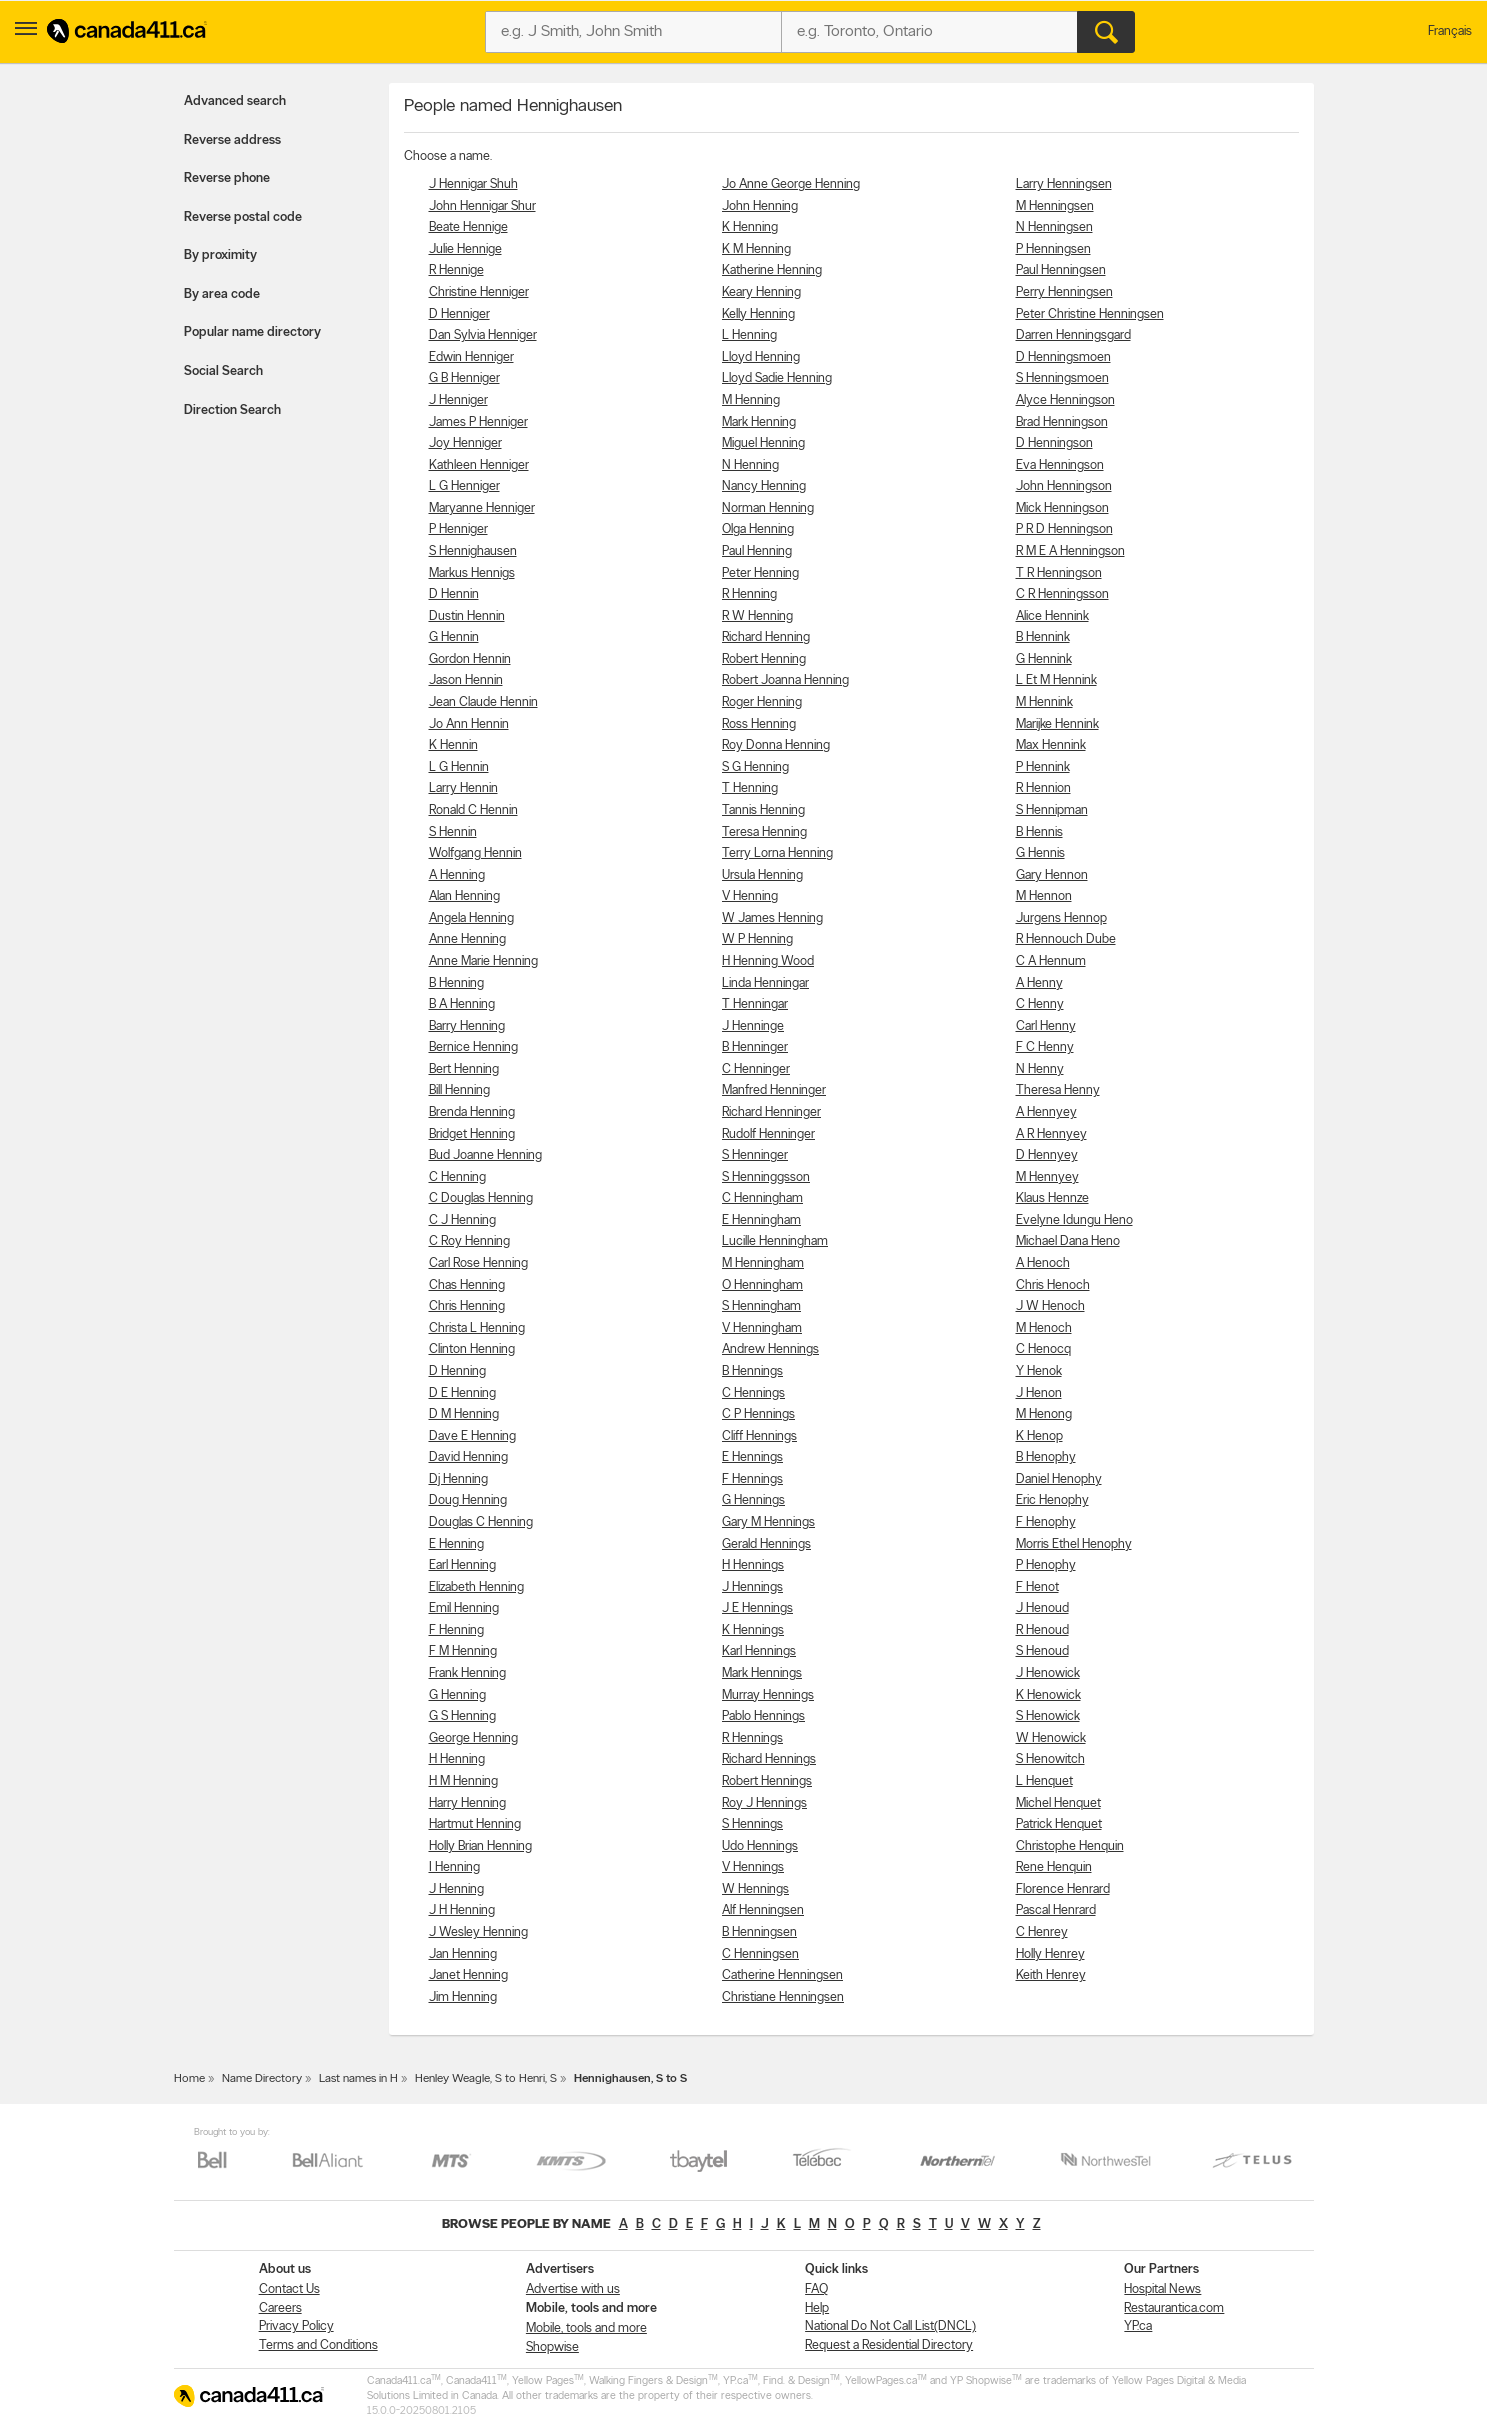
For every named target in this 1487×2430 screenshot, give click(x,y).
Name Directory (262, 2079)
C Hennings (753, 1393)
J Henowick (1048, 1673)
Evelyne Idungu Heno (1074, 1220)
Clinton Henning (472, 1349)
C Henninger (756, 1069)
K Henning (750, 227)
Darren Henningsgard (1073, 335)
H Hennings (753, 1565)
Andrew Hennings (770, 1349)
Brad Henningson (1062, 422)
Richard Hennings (769, 1759)
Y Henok (1039, 1371)
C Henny (1040, 1004)
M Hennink (1044, 702)
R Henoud (1042, 1630)
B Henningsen (759, 1932)
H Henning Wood (768, 961)
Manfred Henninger (774, 1090)
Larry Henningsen (1064, 184)
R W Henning (757, 616)
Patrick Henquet (1059, 1824)
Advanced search (235, 101)
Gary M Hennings (768, 1522)
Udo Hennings (760, 1846)
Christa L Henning (477, 1328)
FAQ (816, 2289)
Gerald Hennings (766, 1544)
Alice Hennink (1052, 616)
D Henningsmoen (1063, 357)
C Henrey (1042, 1932)
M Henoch (1044, 1328)
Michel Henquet (1058, 1803)
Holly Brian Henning (480, 1846)
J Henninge (753, 1026)
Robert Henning (764, 659)
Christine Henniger (479, 292)
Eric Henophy (1052, 1500)
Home (189, 2079)
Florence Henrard (1063, 1889)
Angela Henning (471, 918)
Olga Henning (758, 529)
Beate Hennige (468, 227)
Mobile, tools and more (586, 2328)
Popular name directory (252, 332)
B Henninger (755, 1047)
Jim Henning (463, 1997)
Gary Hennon (1052, 875)
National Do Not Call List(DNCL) (890, 2326)
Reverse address (232, 140)
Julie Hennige (465, 249)
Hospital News (1162, 2289)
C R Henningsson (1062, 594)
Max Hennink (1051, 745)
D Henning (457, 1371)
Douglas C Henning (481, 1522)
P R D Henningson (1064, 529)
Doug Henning (468, 1500)
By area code (222, 294)
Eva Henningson (1060, 465)
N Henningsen (1054, 227)
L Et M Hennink (1056, 680)
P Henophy (1046, 1565)
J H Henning (462, 1910)
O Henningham (762, 1285)
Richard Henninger (771, 1112)
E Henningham (761, 1220)
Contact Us (289, 2289)
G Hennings (753, 1500)
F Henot (1037, 1587)
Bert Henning (464, 1069)
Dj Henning (458, 1479)
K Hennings (753, 1630)
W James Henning (772, 918)
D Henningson (1054, 443)
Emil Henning (464, 1608)
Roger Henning (762, 702)
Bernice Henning (473, 1047)
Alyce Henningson (1065, 400)
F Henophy (1046, 1522)
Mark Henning (759, 422)
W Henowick (1051, 1738)
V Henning (750, 896)
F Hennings (752, 1479)
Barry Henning (467, 1026)
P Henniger (458, 529)
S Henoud (1042, 1651)
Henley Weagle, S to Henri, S (486, 2079)
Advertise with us (573, 2289)
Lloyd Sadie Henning (777, 378)
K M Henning (756, 249)
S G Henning (755, 767)
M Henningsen (1055, 206)
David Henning (468, 1457)
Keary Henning (761, 292)
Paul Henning (757, 551)
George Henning (473, 1738)
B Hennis (1039, 832)
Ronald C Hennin (473, 810)
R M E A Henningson (1070, 551)
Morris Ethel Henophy (1074, 1544)
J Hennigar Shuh (473, 184)
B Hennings (752, 1371)
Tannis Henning (763, 810)
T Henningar (755, 1004)
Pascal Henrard (1056, 1910)
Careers (280, 2308)
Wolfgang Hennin (475, 853)
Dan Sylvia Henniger (483, 335)
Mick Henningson (1062, 508)
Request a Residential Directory (889, 2345)
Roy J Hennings (764, 1803)
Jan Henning (463, 1954)
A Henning (457, 875)
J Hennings (752, 1587)
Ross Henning (759, 724)
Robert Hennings (767, 1781)
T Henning (750, 788)
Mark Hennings (762, 1673)
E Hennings (752, 1457)
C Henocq (1043, 1349)
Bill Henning (459, 1090)
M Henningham (763, 1263)
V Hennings (753, 1867)
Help (817, 2308)
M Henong (1044, 1414)
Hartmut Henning (475, 1824)
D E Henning (462, 1393)
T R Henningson (1059, 573)
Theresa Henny (1058, 1090)
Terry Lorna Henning (777, 853)
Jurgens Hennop (1061, 918)
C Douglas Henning (481, 1198)
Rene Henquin (1054, 1867)
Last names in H (358, 2079)
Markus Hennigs (472, 573)
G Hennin (454, 637)
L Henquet (1044, 1781)
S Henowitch (1050, 1759)
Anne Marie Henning (483, 961)
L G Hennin (459, 767)
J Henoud (1042, 1608)
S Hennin (453, 832)
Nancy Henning (764, 486)
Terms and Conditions (318, 2345)
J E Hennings (757, 1608)
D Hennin (454, 594)
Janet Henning (468, 1975)
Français (1450, 31)
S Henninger (755, 1155)
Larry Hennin (463, 788)
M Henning (751, 400)
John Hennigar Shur (482, 206)
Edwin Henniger (471, 357)
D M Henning (464, 1414)
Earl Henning (462, 1565)
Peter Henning (760, 573)
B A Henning (462, 1004)
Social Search (223, 371)
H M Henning (463, 1781)
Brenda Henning (472, 1112)
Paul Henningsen (1061, 270)
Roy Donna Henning (776, 745)
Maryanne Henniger (482, 508)
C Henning (457, 1177)
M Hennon (1044, 896)
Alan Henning (464, 896)
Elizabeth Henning (476, 1587)
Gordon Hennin (470, 659)
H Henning (457, 1759)
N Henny (1040, 1069)
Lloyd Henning (761, 357)
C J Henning (462, 1220)
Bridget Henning (472, 1134)
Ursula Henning (762, 875)
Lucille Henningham (775, 1241)
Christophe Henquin (1070, 1846)
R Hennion (1043, 788)
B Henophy (1046, 1457)
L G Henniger (464, 486)
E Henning (456, 1544)
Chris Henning (467, 1306)
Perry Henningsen (1064, 292)
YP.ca (1138, 2326)
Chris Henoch (1053, 1285)
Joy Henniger (465, 443)
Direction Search (232, 410)
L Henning (749, 335)
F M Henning (463, 1651)
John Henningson (1064, 486)
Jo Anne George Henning (791, 184)
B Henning (456, 983)
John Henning (760, 206)
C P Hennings (758, 1414)
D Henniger (459, 314)
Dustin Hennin (467, 616)
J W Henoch (1050, 1306)
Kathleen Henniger (479, 465)
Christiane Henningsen (783, 1997)
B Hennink (1043, 637)
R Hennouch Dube (1066, 939)
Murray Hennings (768, 1695)
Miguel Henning (763, 443)
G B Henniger (464, 378)
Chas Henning (467, 1285)
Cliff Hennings (759, 1436)
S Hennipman (1052, 810)
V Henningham (762, 1328)
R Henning (749, 594)
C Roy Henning (469, 1241)
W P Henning (757, 939)
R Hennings (752, 1738)
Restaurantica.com (1174, 2308)
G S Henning (462, 1716)
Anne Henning (467, 939)
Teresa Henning (764, 832)
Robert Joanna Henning (785, 680)
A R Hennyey (1051, 1134)
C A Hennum (1051, 961)
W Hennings (755, 1889)
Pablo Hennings (763, 1716)
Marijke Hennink (1057, 724)
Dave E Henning (472, 1436)
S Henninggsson (766, 1177)
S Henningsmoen (1062, 378)
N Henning (750, 465)
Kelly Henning (758, 314)
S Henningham (761, 1306)
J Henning (456, 1889)
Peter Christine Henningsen (1090, 314)
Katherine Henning (772, 270)
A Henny (1039, 983)
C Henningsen (760, 1954)
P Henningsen (1053, 249)
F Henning (456, 1630)
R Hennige (456, 270)
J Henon (1039, 1393)
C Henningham (762, 1198)
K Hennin (453, 745)
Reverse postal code (243, 217)
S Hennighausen (473, 551)
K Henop (1039, 1436)
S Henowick (1048, 1716)
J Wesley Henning (478, 1932)
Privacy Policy (296, 2326)
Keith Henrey (1051, 1975)
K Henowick (1048, 1695)
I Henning (454, 1867)
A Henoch (1043, 1263)
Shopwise (552, 2347)
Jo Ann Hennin (469, 724)
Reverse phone (227, 178)
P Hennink (1043, 767)
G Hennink (1044, 659)
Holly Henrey (1050, 1954)
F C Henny (1045, 1047)
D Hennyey (1047, 1155)
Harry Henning (467, 1803)
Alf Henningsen (763, 1910)
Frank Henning (467, 1673)
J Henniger (458, 400)
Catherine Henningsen (782, 1975)
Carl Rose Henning (478, 1263)
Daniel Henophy (1059, 1479)
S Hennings (752, 1824)
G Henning (457, 1695)
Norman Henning (768, 508)
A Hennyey (1046, 1112)
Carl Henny (1046, 1026)
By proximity (220, 255)
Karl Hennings (759, 1651)
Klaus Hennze (1052, 1198)
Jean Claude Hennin (483, 702)
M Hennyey (1047, 1177)
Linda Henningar (765, 983)
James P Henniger (478, 422)
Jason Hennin (466, 680)
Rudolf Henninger (768, 1134)
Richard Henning (766, 637)
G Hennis (1040, 853)
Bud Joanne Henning (485, 1155)
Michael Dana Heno (1068, 1241)
